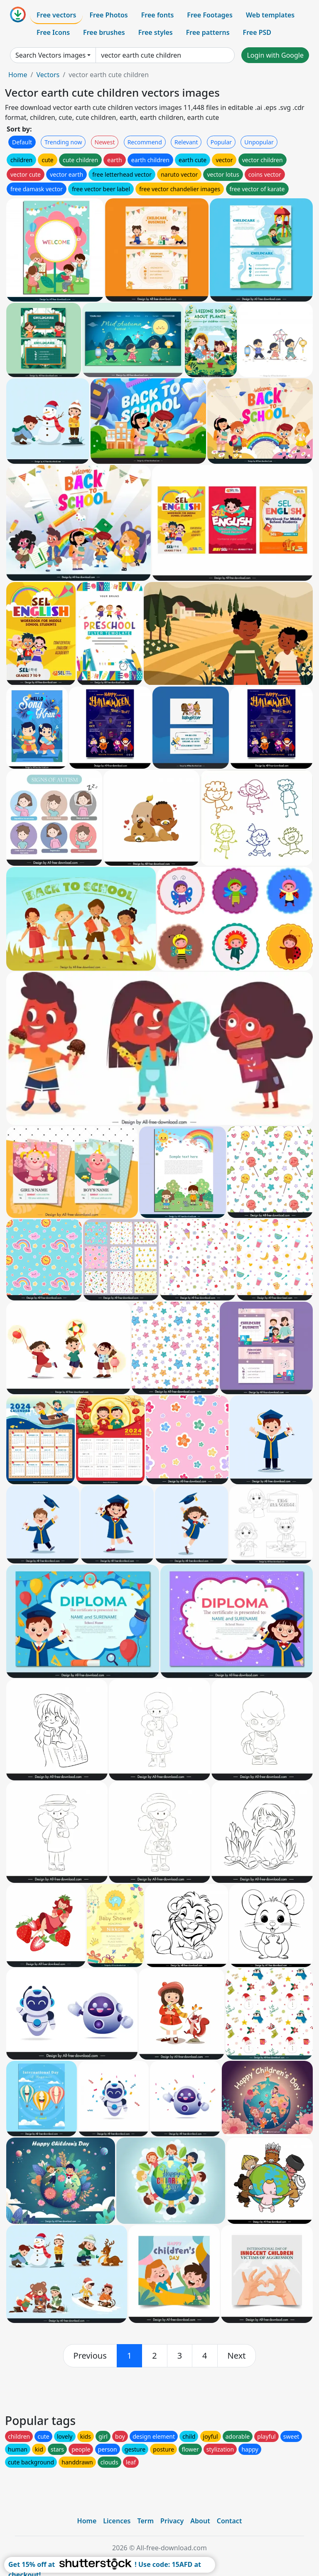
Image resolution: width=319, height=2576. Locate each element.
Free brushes (104, 32)
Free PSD (257, 32)
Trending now (63, 142)
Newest (105, 142)
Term (145, 2520)
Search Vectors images (50, 55)
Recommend (145, 142)
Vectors (47, 74)
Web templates (270, 14)
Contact (229, 2520)
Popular (221, 142)
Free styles (155, 32)
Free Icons (53, 32)
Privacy (172, 2520)
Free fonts (157, 14)
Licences (116, 2520)
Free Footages (210, 14)
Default (22, 142)
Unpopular (258, 142)
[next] (236, 2355)
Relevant (186, 142)
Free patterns (208, 32)
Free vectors (56, 14)
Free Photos (108, 14)
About (200, 2520)
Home (17, 74)
